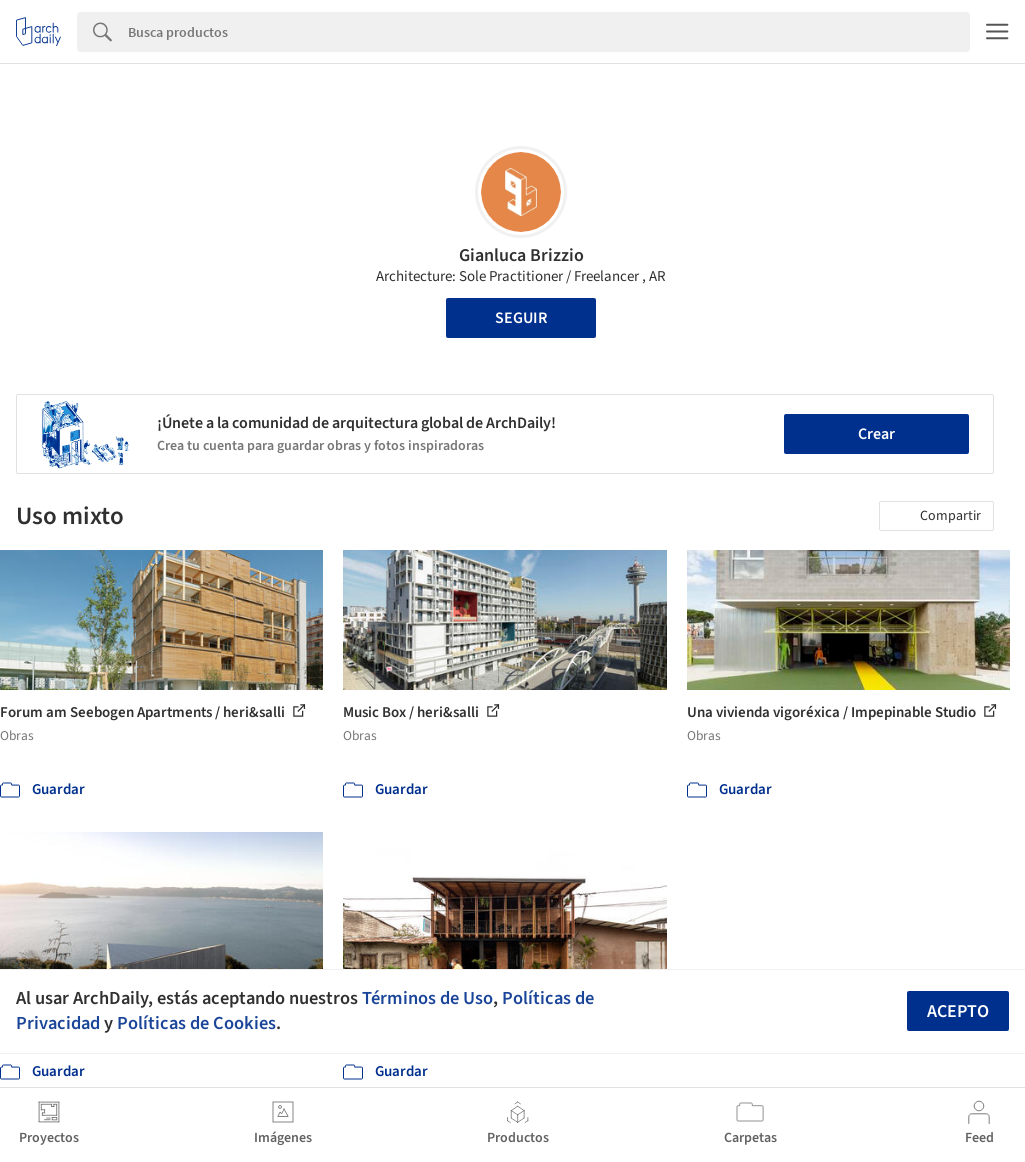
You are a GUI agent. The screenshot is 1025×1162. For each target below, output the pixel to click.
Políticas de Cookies (196, 1023)
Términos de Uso (427, 998)
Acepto (958, 1011)
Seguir (521, 318)
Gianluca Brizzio (521, 255)
